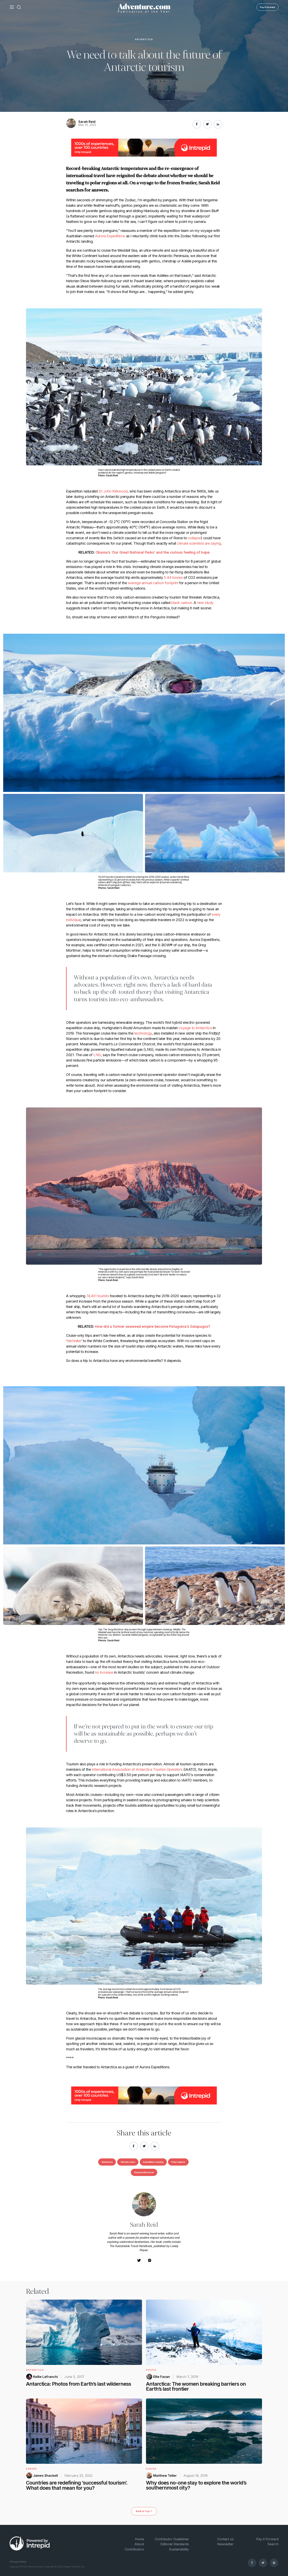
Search (272, 2544)
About (139, 2544)
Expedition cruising (153, 2162)
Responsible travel (144, 2172)
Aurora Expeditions (109, 236)
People (151, 2369)
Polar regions (178, 2162)
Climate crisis (128, 2162)
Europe (31, 2468)
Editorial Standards (174, 2544)
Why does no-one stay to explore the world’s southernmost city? (196, 2485)
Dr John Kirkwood (113, 491)
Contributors (134, 2549)
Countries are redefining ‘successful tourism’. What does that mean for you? (76, 2485)
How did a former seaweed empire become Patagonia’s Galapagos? (152, 1326)
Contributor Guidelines (172, 2539)
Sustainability (179, 2549)
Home (139, 2539)
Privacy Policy (18, 2561)
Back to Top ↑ (144, 2511)
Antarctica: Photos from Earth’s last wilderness (78, 2384)
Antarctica (144, 39)
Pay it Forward (267, 7)
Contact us (225, 2539)
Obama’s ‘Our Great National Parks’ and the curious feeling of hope (153, 552)
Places (151, 2468)
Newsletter (225, 2544)
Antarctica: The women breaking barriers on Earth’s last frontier (196, 2386)
